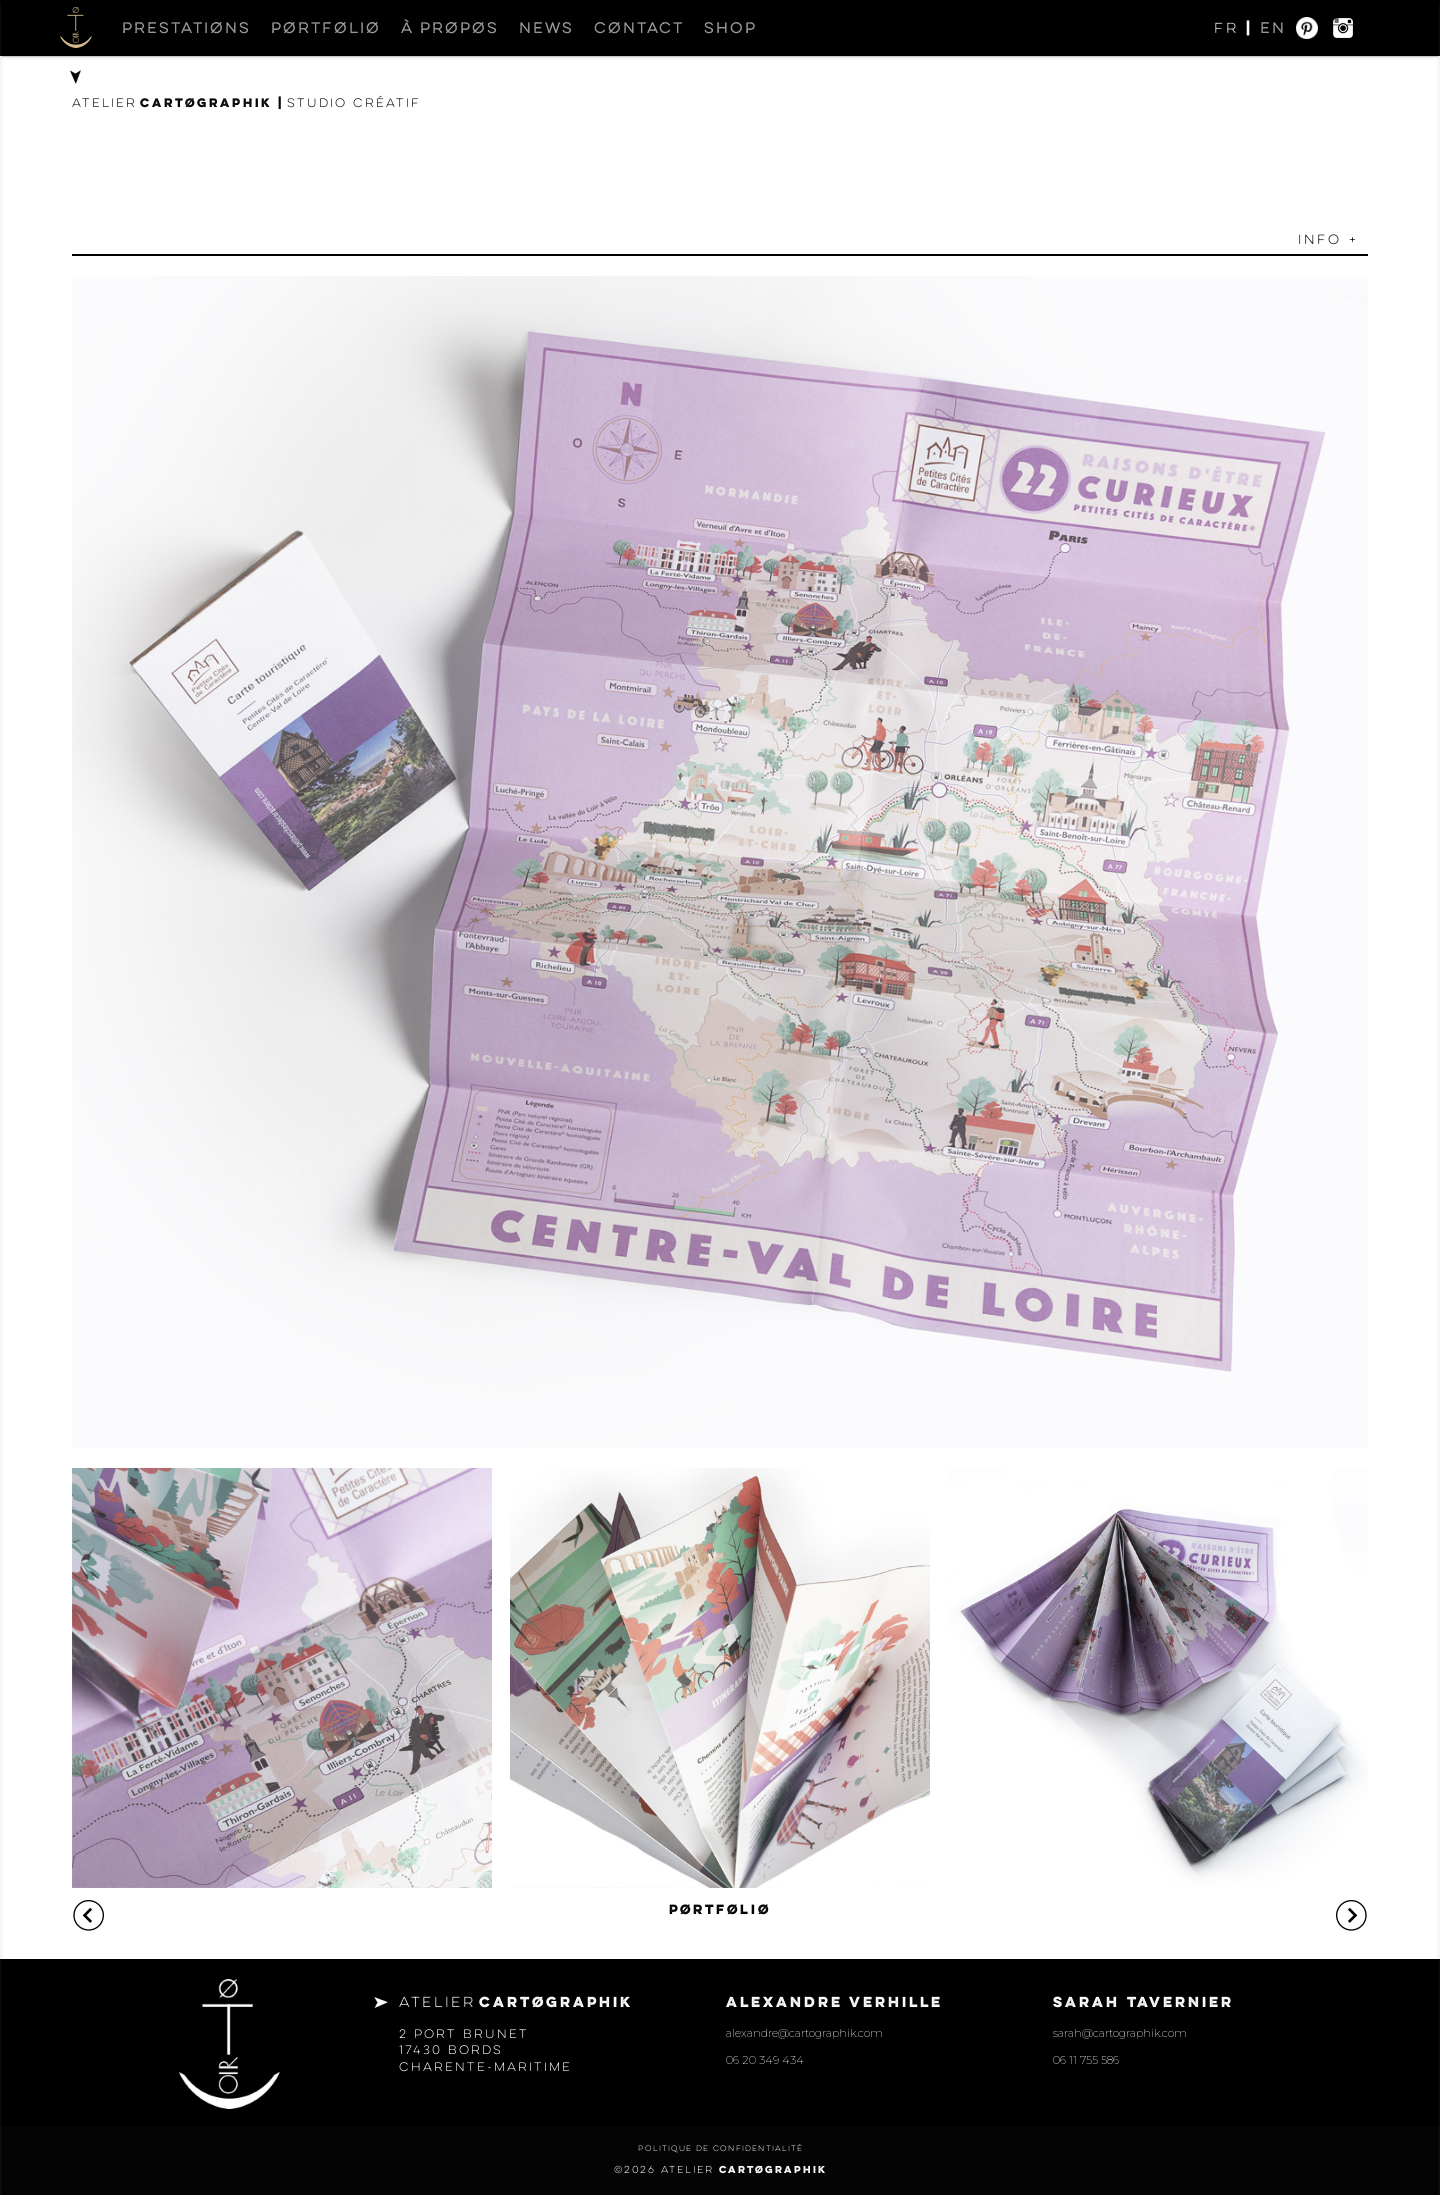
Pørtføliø (326, 28)
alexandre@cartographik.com (804, 2033)
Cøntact (639, 28)
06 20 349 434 (765, 2060)
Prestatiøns (186, 28)
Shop (730, 28)
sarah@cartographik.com (1120, 2033)
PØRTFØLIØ (720, 1909)
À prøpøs (450, 28)
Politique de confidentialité (720, 2148)
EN (1273, 28)
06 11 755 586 (1086, 2060)
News (546, 28)
